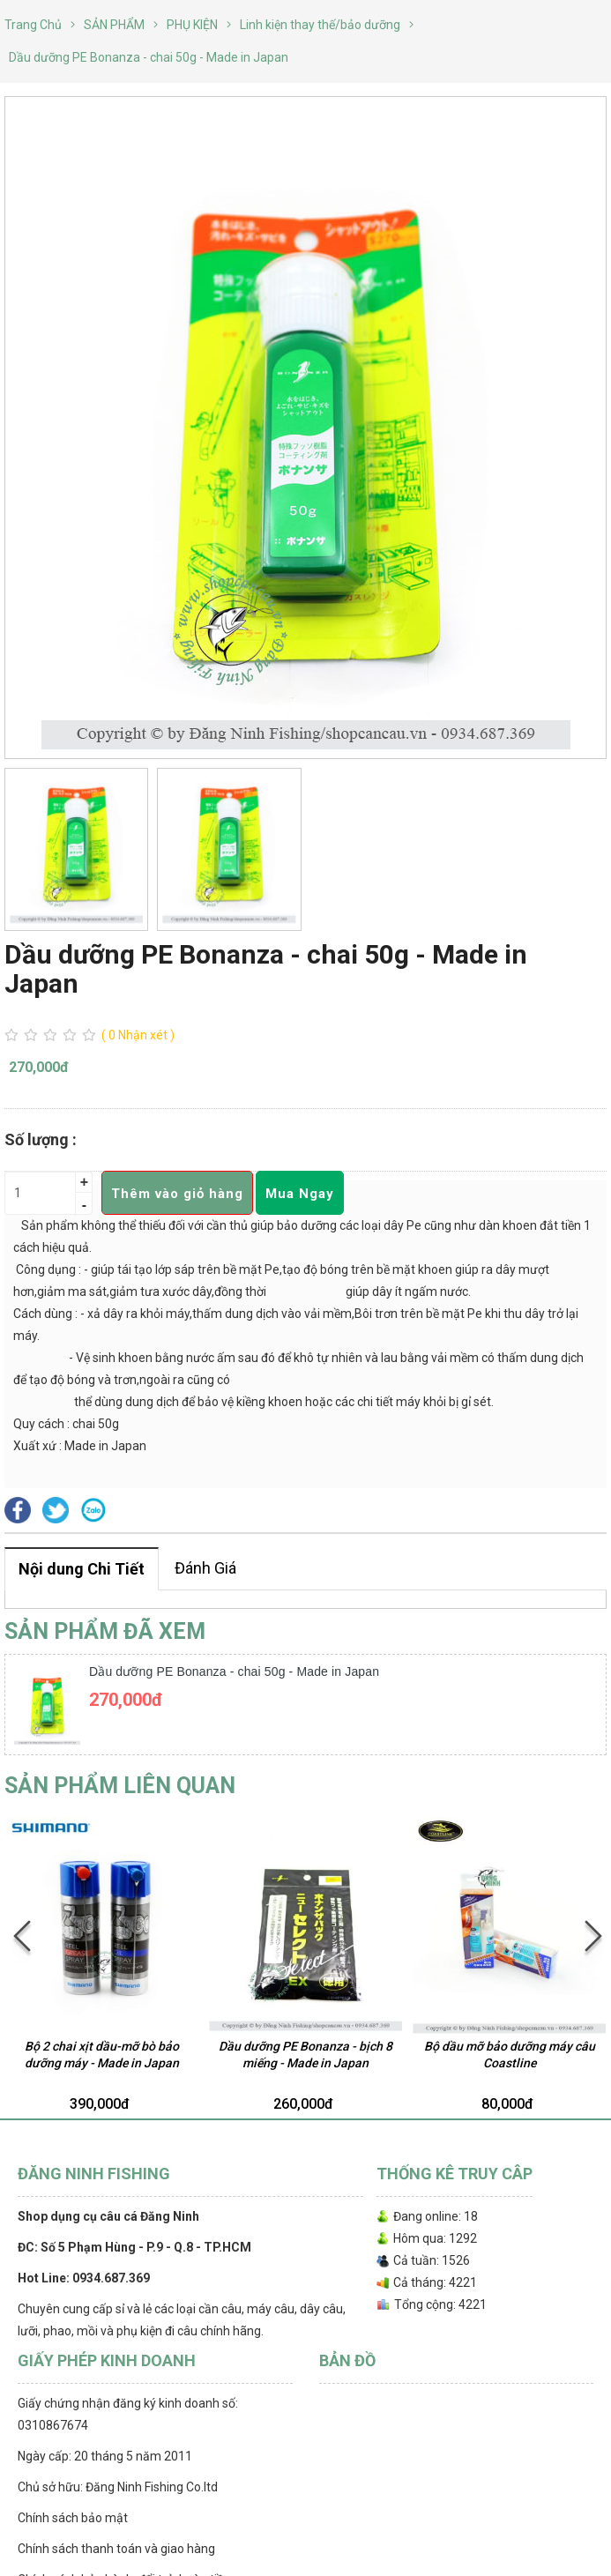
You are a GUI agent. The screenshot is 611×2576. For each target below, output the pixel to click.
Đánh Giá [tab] (205, 1568)
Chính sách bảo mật (73, 2518)
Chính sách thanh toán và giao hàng (116, 2549)
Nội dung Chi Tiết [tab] (82, 1569)
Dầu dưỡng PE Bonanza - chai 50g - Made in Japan (234, 1671)
